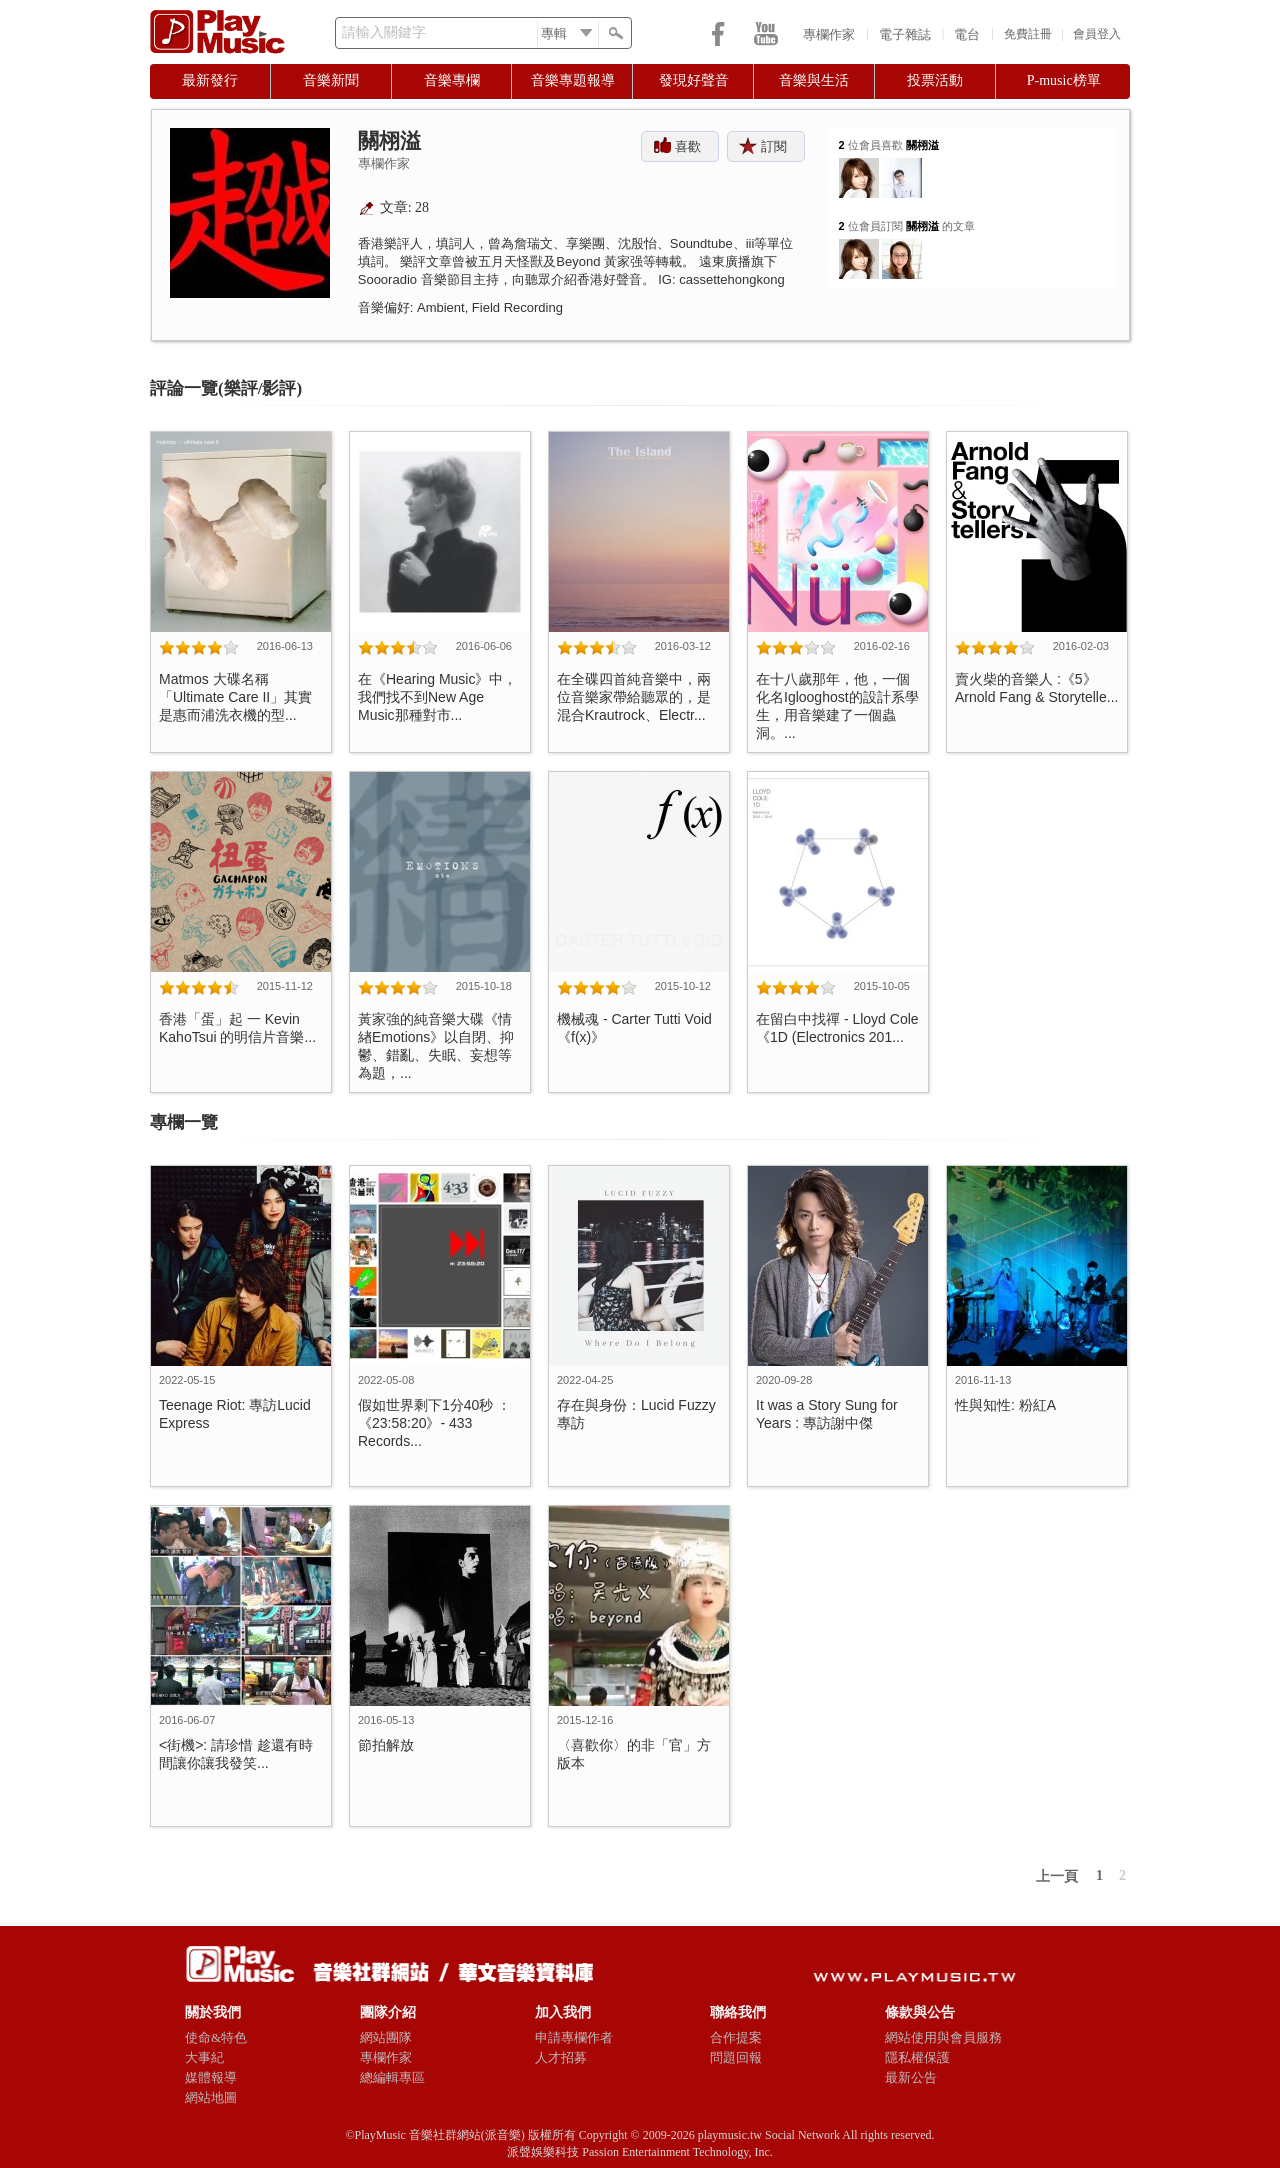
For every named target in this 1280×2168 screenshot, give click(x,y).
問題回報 (736, 2057)
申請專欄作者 (574, 2037)
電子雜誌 (905, 34)
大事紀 (204, 2057)
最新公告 (911, 2077)
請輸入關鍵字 (384, 32)
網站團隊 (386, 2037)
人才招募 (561, 2057)
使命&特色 (216, 2037)
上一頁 (1057, 1876)
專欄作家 (829, 34)
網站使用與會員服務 (943, 2037)
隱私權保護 (917, 2057)
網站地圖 (211, 2097)
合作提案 (736, 2037)
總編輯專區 (392, 2077)
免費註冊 (1028, 34)
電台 (967, 34)
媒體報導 (211, 2077)
